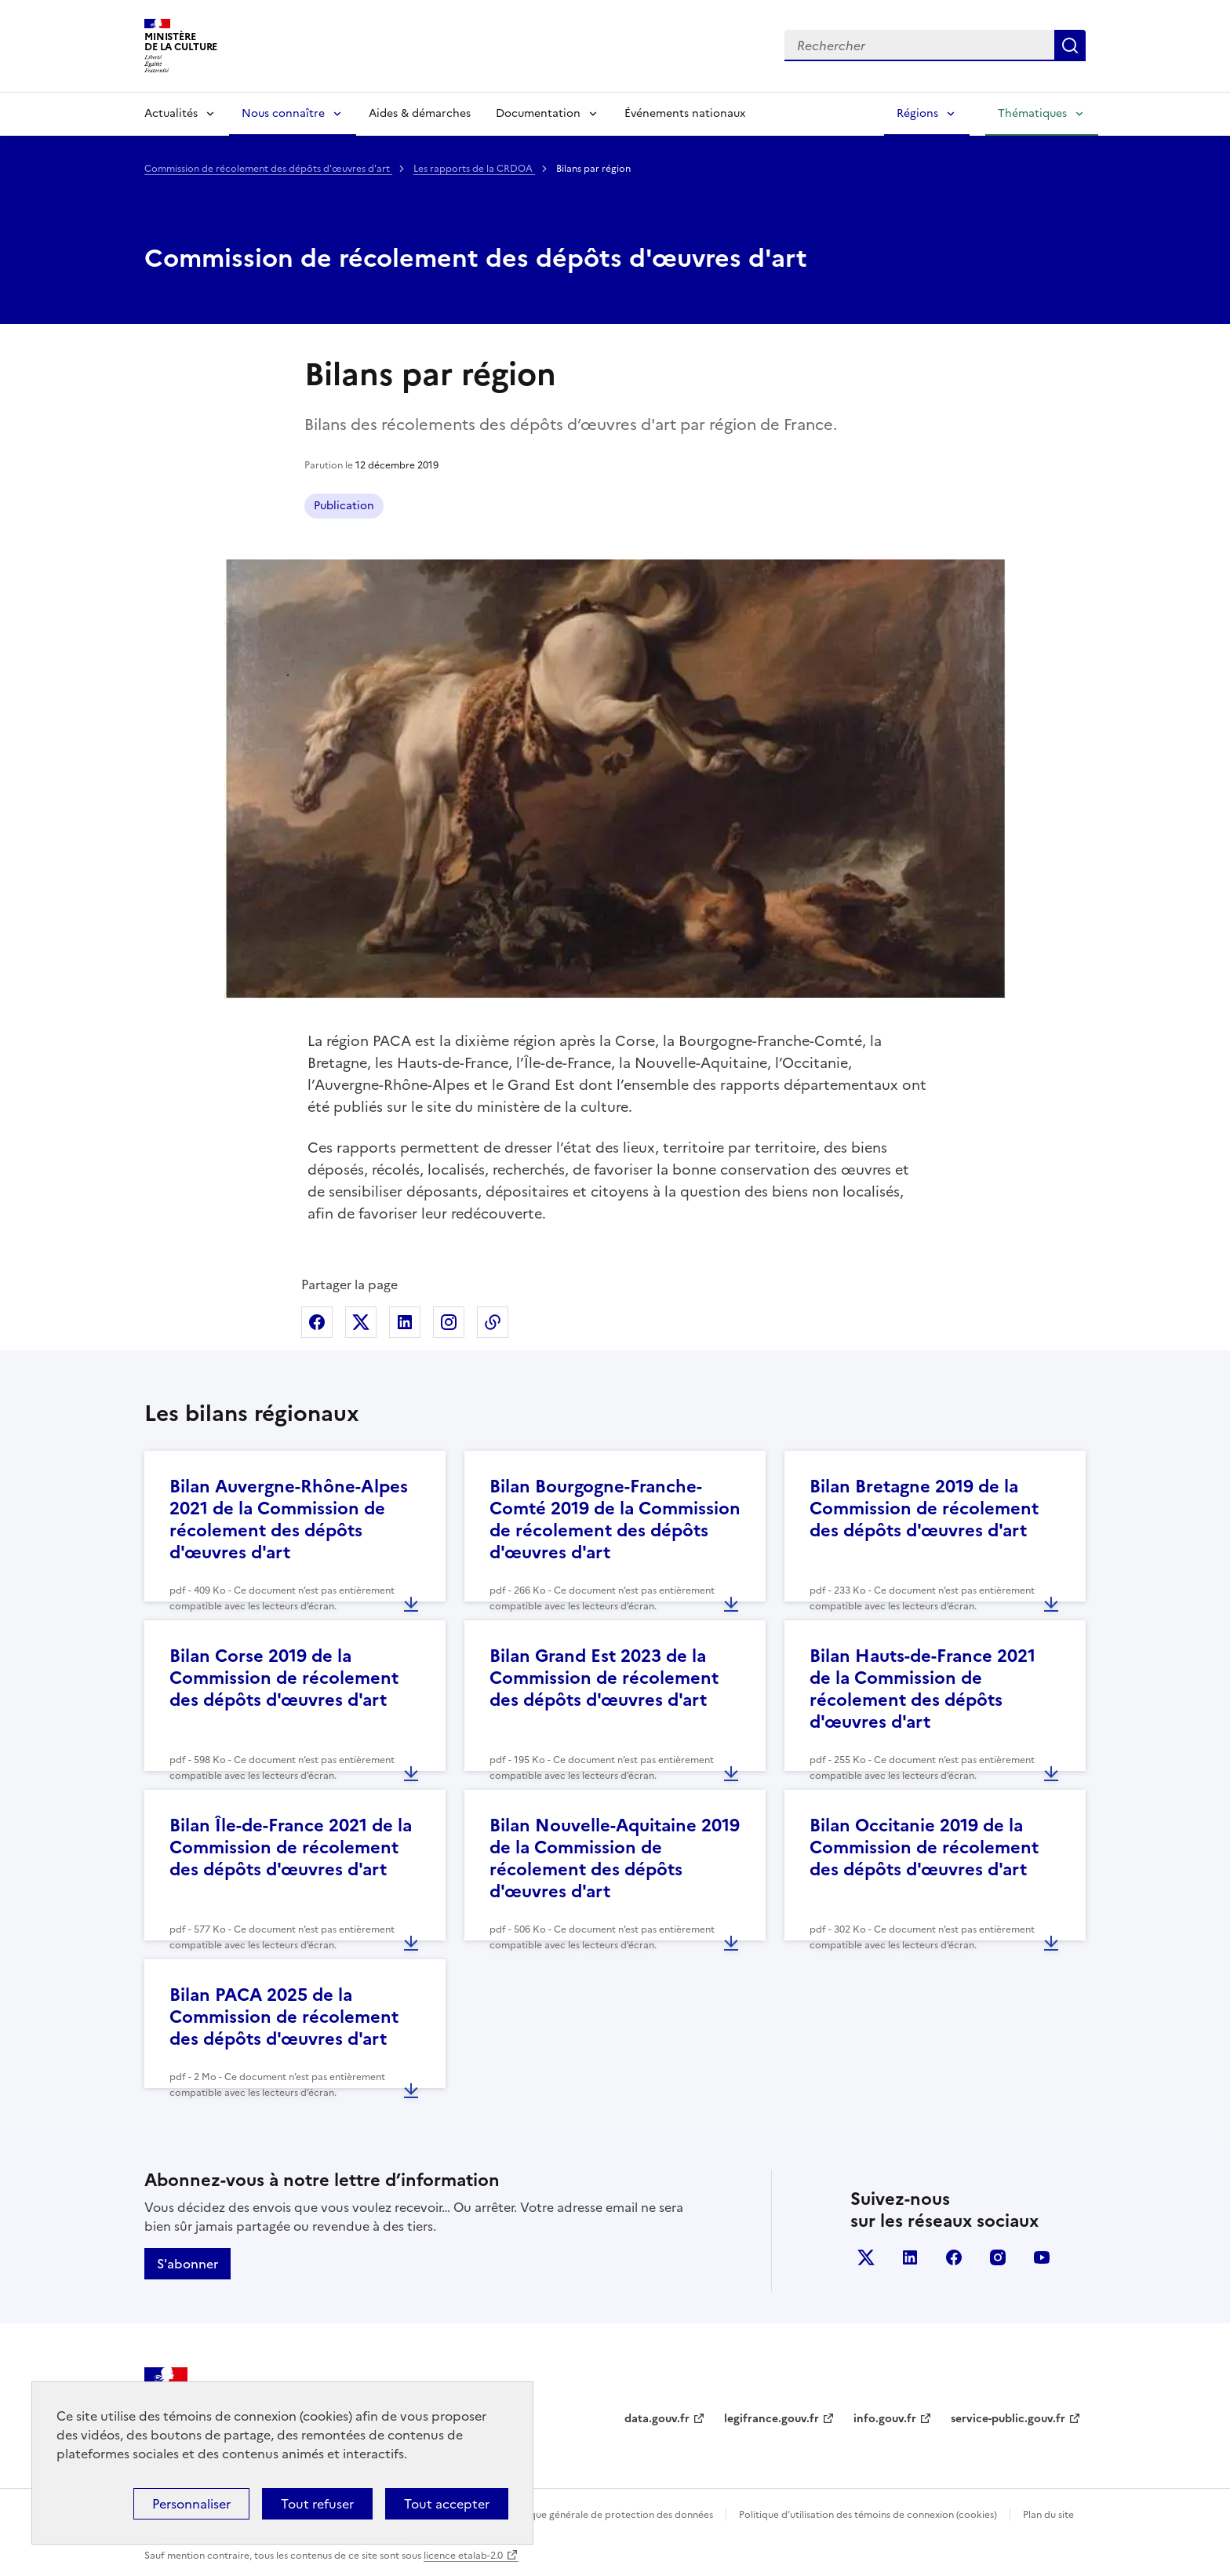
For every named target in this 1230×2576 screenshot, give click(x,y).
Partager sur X (361, 1322)
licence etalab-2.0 (463, 2556)
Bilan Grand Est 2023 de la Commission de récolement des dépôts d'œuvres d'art (604, 1678)
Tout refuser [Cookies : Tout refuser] (317, 2503)
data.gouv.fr (657, 2418)
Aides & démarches (420, 113)
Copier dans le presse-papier (492, 1322)
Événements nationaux (684, 113)
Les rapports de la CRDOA (474, 169)
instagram (997, 2257)
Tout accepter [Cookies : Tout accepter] (446, 2503)
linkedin (910, 2257)
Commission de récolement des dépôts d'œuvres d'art (268, 169)
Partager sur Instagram (448, 1322)
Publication (344, 505)
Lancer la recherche (1070, 45)
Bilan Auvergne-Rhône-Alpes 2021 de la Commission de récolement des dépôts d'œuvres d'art (288, 1519)
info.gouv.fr (884, 2418)
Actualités (171, 113)
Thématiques (1032, 113)
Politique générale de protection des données (610, 2515)
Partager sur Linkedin (404, 1322)
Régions (917, 113)
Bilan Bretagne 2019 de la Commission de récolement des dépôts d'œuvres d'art (924, 1508)
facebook (954, 2257)
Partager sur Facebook (317, 1322)
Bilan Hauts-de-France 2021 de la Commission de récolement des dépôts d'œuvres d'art (922, 1689)
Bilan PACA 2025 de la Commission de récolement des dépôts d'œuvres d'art (283, 2017)
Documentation (538, 113)
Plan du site (1048, 2515)
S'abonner (187, 2263)
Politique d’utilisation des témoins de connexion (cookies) (868, 2515)
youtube (1041, 2257)
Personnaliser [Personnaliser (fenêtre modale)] (191, 2503)
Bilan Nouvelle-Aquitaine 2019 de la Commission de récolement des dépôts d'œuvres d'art (614, 1858)
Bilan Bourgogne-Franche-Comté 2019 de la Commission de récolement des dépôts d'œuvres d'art (615, 1519)
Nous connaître (283, 113)
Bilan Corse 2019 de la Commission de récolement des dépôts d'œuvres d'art (283, 1678)
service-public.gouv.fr (1008, 2418)
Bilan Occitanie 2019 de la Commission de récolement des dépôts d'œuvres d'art (924, 1847)
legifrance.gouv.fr (771, 2418)
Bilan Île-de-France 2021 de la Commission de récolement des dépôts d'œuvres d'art (290, 1847)
